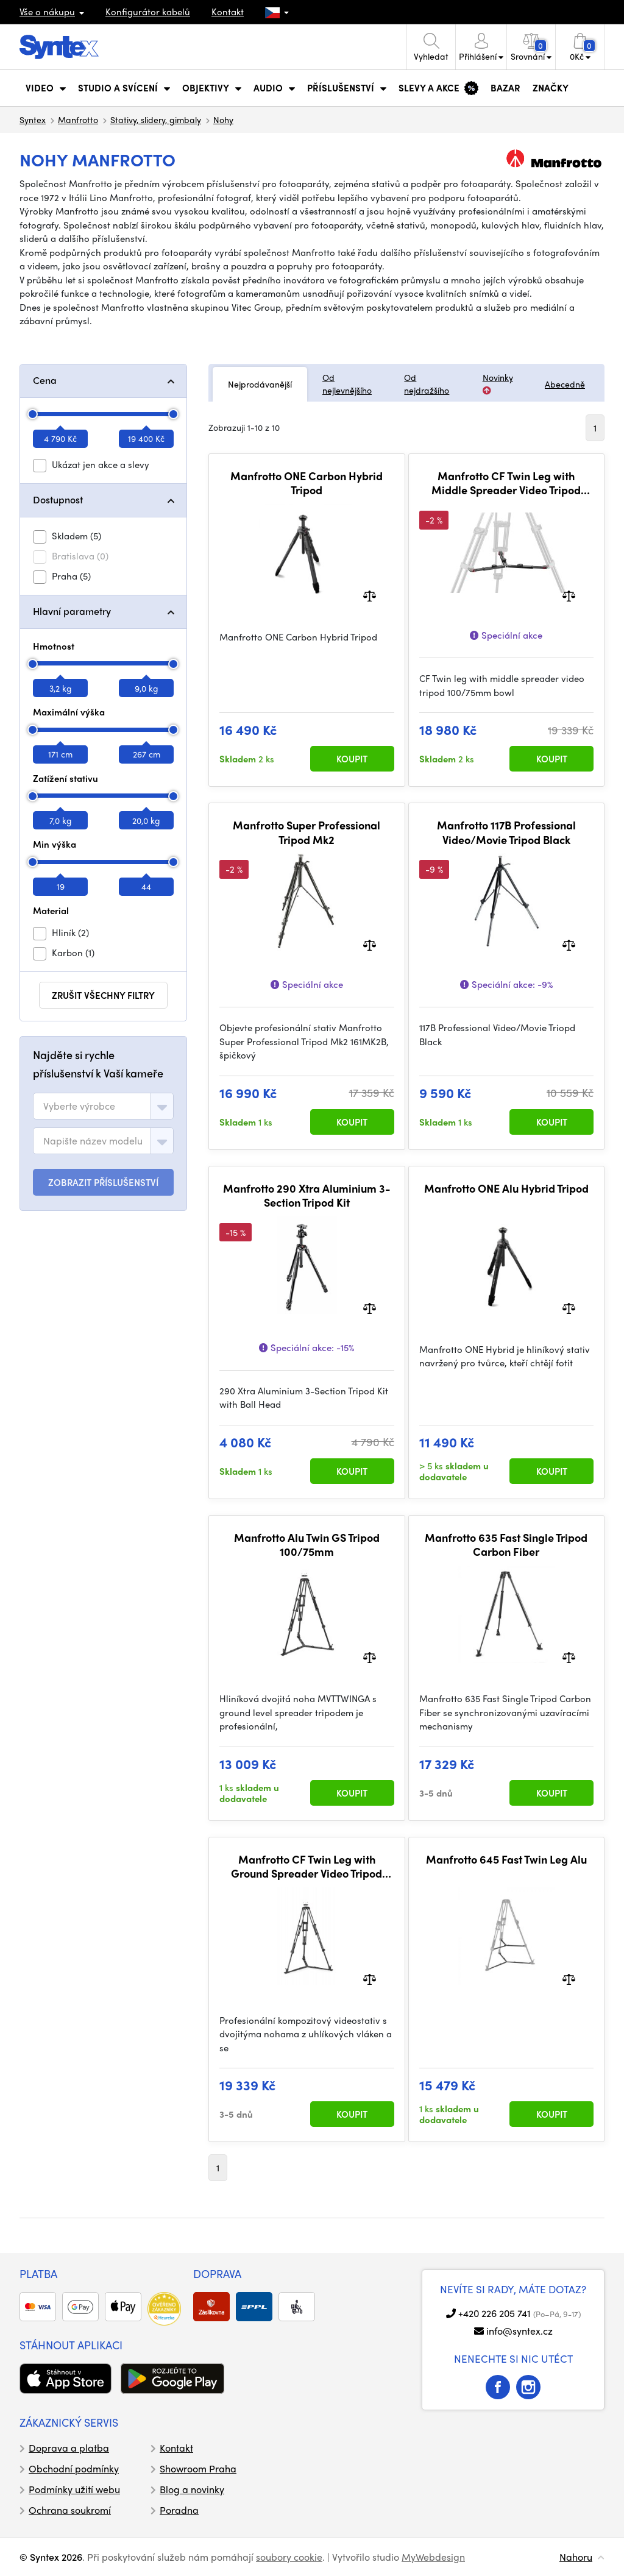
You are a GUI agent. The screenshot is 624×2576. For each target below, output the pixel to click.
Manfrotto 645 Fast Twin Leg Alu (506, 1859)
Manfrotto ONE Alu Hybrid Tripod (506, 1188)
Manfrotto (78, 119)
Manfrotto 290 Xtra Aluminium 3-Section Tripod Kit (307, 1195)
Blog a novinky (192, 2489)
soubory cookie (289, 2557)
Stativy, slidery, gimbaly (155, 119)
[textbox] (79, 1106)
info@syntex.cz (519, 2331)
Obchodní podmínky (74, 2468)
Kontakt (227, 11)
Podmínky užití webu (74, 2489)
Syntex (33, 119)
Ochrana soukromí (70, 2510)
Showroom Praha (198, 2468)
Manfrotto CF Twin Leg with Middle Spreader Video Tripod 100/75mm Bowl (506, 483)
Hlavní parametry (72, 611)
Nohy (223, 119)
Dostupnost (58, 499)
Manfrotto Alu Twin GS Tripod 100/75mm (307, 1544)
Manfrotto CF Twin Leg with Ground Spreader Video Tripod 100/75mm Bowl (306, 1866)
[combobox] (103, 1106)
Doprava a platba (69, 2448)
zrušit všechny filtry (103, 995)
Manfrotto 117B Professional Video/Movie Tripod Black (506, 832)
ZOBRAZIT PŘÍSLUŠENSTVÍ (103, 1182)
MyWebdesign (433, 2557)
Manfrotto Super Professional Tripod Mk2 (306, 832)
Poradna (179, 2510)
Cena (45, 380)
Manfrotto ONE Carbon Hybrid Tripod (306, 483)
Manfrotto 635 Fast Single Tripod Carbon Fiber (506, 1544)
